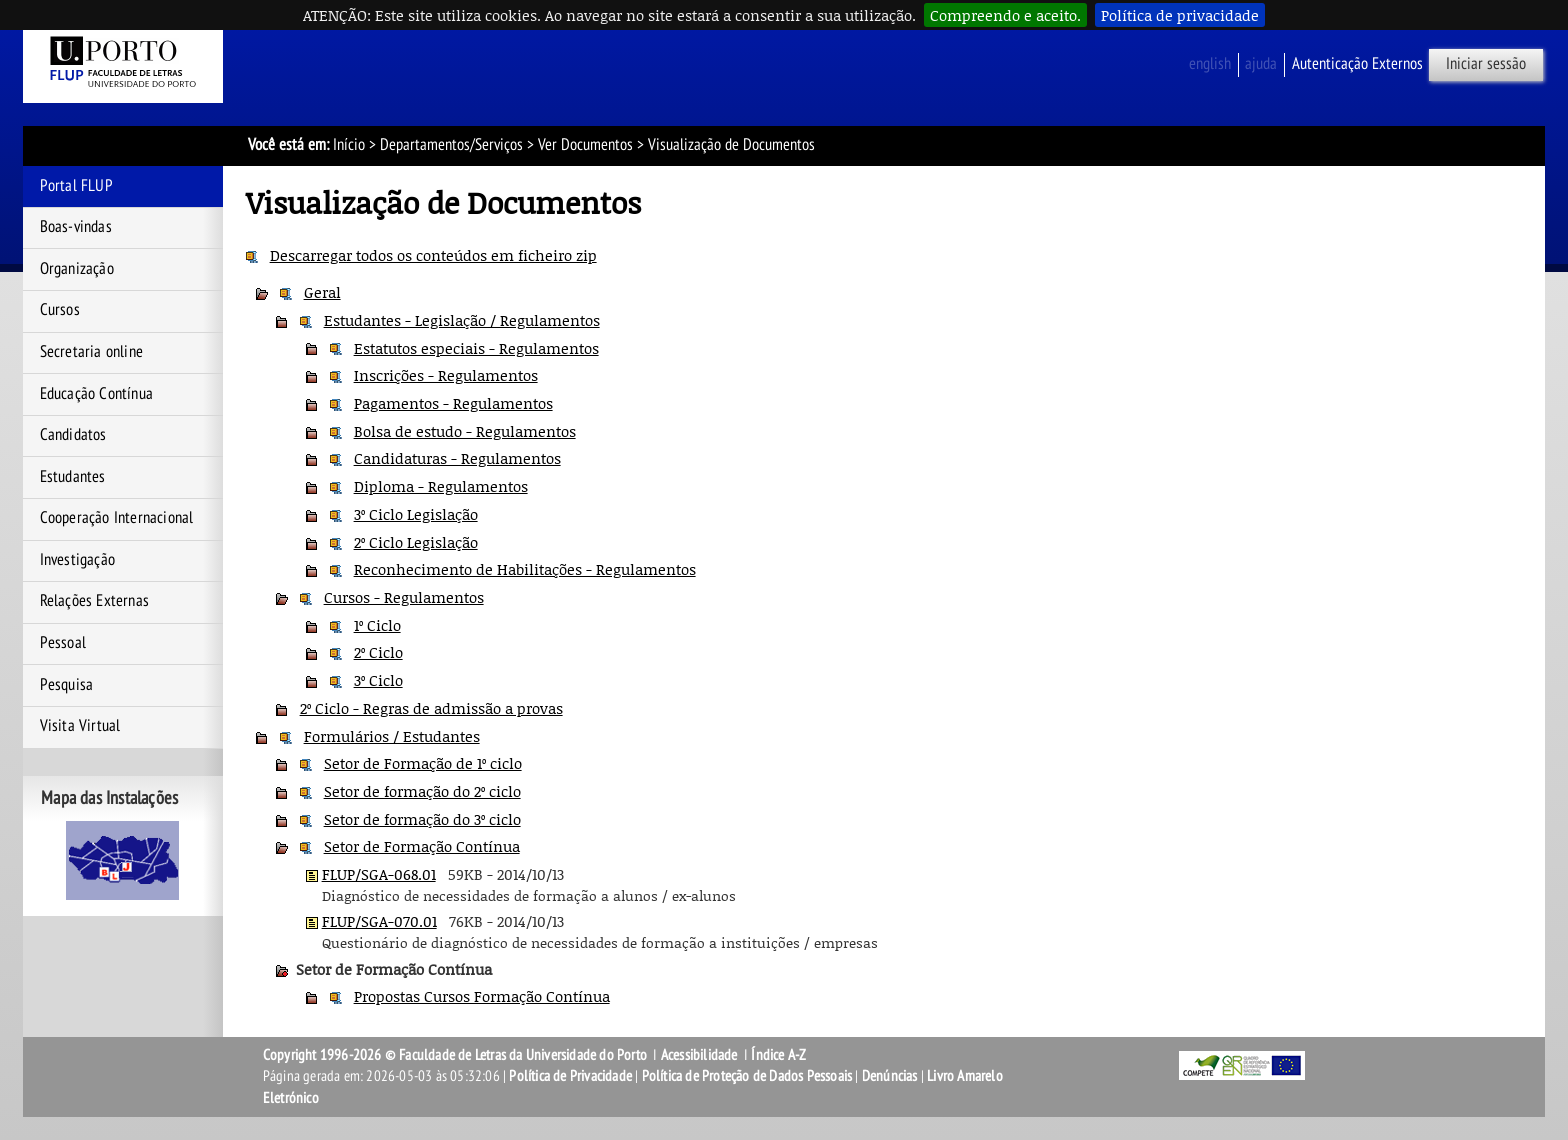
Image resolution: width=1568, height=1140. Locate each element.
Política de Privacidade (570, 1076)
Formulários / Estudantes (392, 736)
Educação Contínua (96, 394)
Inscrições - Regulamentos (446, 375)
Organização (77, 269)
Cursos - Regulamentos (404, 597)
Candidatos (73, 435)
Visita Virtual (80, 726)
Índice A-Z (778, 1055)
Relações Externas (94, 601)
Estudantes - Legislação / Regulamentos (462, 320)
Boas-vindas (76, 227)
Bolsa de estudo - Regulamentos (465, 431)
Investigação (77, 560)
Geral (322, 292)
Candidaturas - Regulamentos (457, 458)
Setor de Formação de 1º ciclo (423, 763)
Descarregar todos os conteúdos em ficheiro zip (433, 255)
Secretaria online (91, 352)
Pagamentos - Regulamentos (453, 403)
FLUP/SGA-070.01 (379, 921)
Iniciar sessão (1486, 64)
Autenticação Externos (1357, 64)
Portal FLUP (76, 186)
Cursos (60, 310)
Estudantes (73, 477)
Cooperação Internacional (117, 518)
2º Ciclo (378, 652)
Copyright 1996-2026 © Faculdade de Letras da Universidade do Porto (456, 1055)
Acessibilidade (699, 1055)
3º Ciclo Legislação (416, 514)
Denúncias (890, 1076)
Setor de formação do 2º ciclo (422, 791)
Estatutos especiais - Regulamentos (476, 348)
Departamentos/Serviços (451, 145)
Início (349, 145)
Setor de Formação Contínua (422, 846)
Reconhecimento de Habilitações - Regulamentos (525, 569)
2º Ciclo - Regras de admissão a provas (431, 708)
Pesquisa (67, 685)
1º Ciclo (377, 625)
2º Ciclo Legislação (416, 542)
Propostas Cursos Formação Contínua (482, 996)
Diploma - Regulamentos (441, 486)
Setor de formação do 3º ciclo (422, 819)
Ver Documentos (585, 145)
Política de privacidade (1180, 15)
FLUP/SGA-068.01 (379, 874)
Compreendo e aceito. (1005, 15)
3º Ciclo (378, 680)
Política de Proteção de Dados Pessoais (747, 1076)
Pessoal (63, 643)
